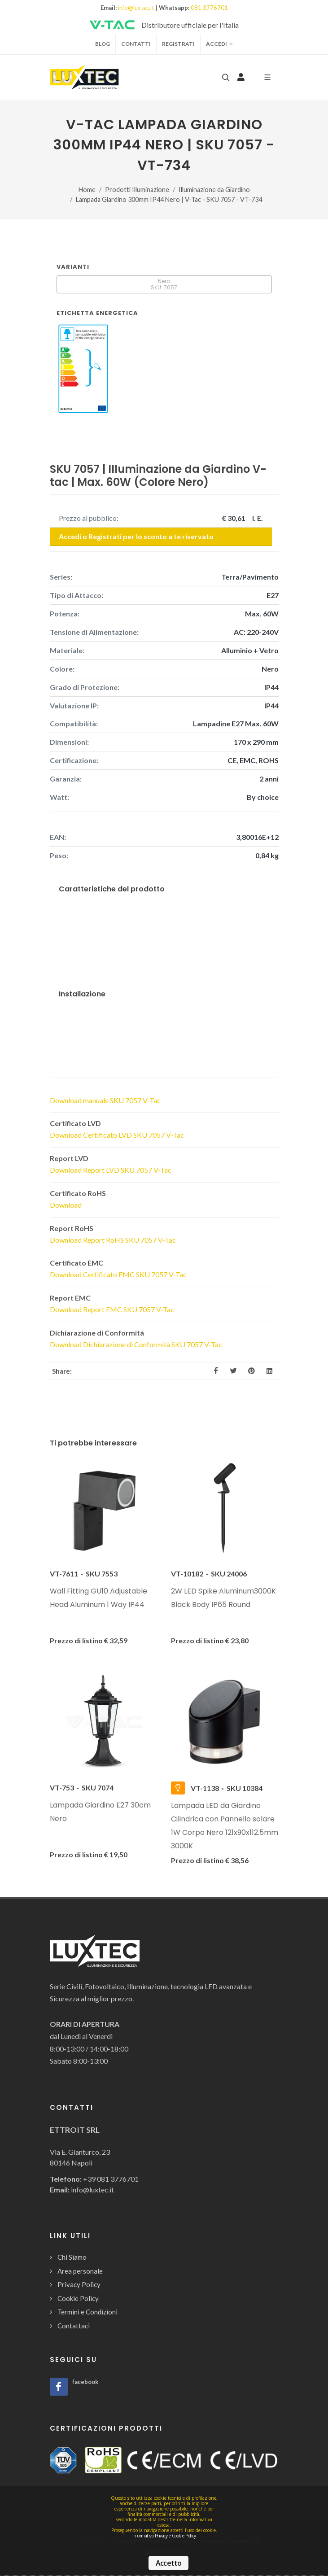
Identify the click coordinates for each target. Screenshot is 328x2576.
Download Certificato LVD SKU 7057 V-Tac (117, 1135)
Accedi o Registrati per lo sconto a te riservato (136, 536)
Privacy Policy (79, 2284)
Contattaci (73, 2326)
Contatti (136, 43)
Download (66, 1205)
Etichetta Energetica (97, 313)
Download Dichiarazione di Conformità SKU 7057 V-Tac (136, 1344)
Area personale (80, 2271)
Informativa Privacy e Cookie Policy (164, 2535)
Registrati (178, 43)
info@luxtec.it (136, 7)
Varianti (73, 266)
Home (87, 189)
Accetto (168, 2563)
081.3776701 (209, 7)
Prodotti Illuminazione (137, 189)
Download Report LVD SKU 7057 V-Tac (110, 1170)
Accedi (219, 43)
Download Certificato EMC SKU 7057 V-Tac (118, 1274)
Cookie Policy (78, 2298)
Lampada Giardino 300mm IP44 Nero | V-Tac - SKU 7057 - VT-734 (169, 199)
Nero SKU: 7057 (164, 284)
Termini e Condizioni (87, 2312)
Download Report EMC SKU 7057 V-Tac (112, 1309)
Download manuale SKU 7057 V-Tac (105, 1100)
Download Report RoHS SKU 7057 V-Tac (113, 1240)
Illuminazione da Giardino (214, 189)
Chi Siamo (72, 2257)
